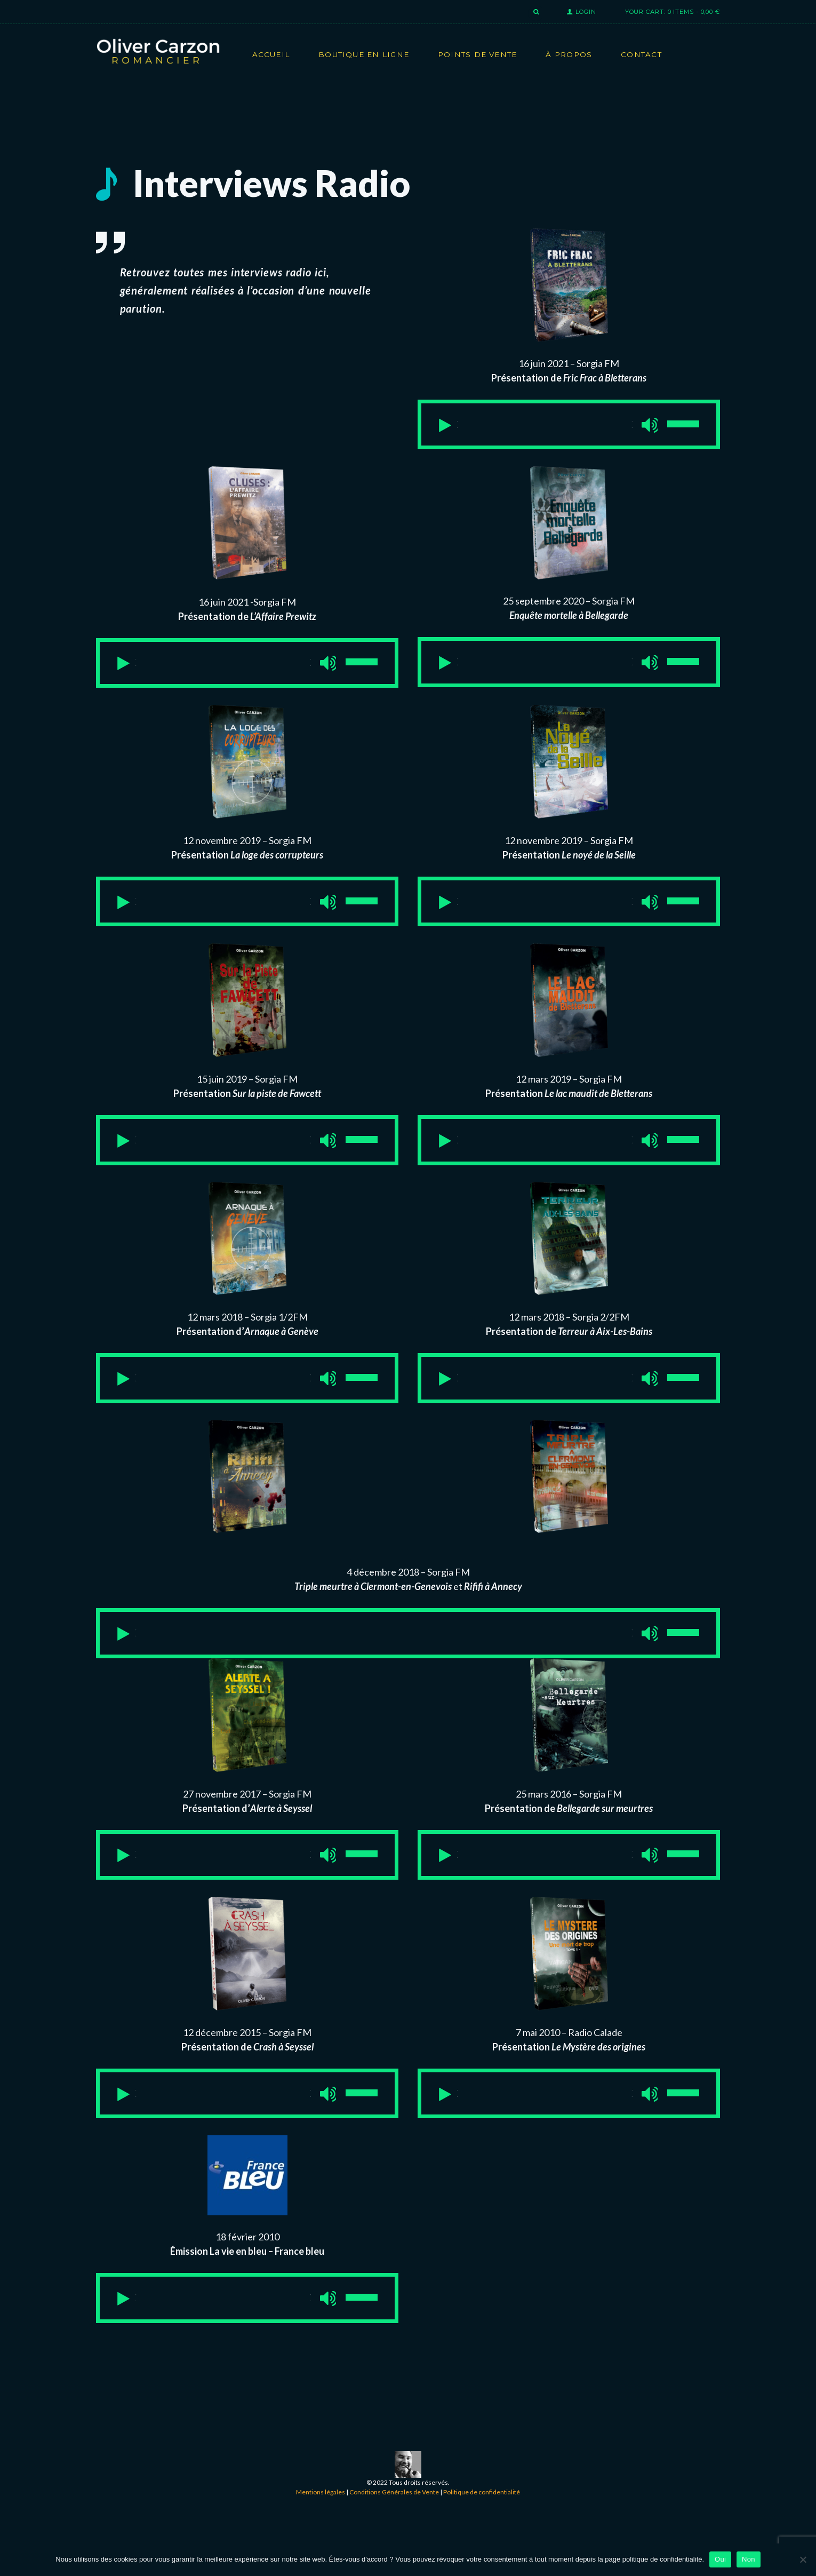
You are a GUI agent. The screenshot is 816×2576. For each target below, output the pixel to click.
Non (748, 2559)
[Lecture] (459, 429)
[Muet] (618, 429)
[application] (569, 428)
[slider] (535, 427)
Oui (720, 2559)
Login (585, 11)
